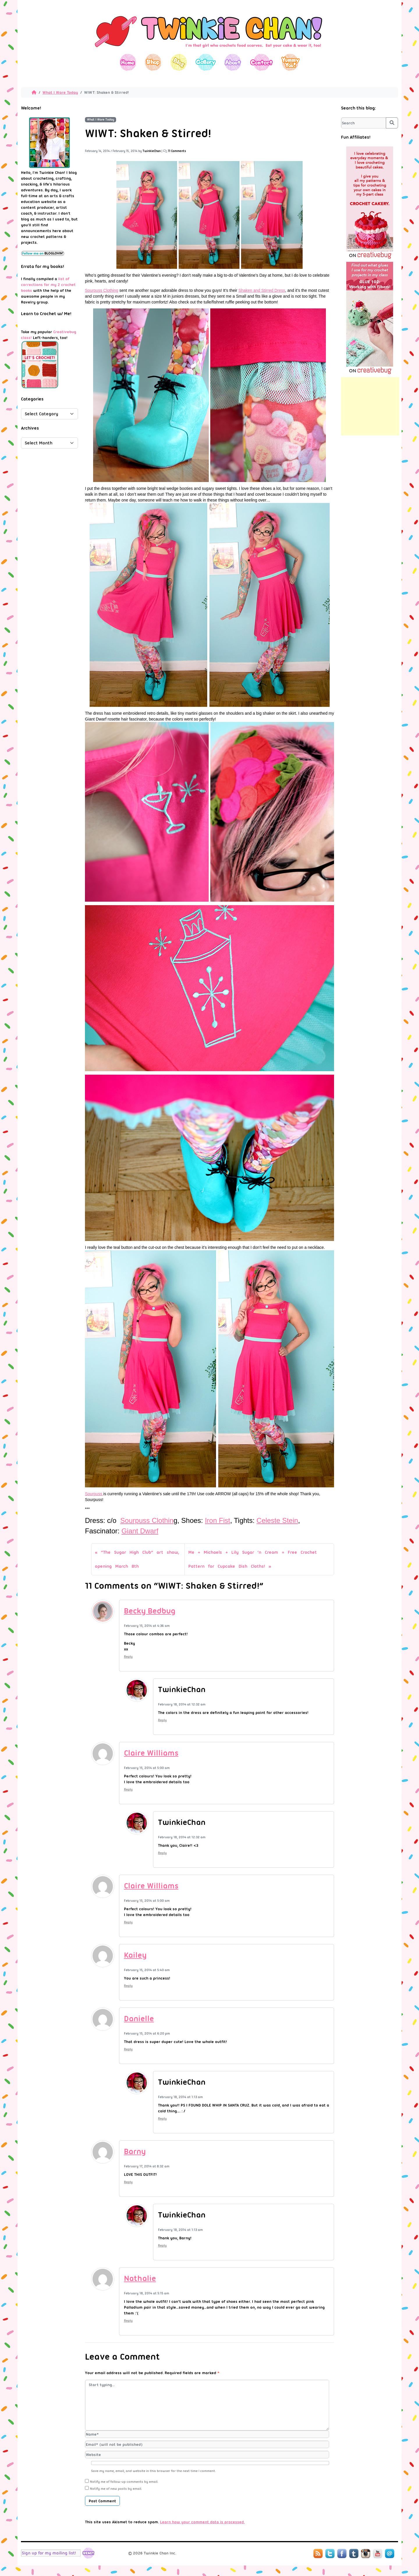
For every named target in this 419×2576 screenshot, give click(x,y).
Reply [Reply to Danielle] (128, 2049)
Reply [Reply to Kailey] (128, 1986)
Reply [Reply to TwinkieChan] (162, 1720)
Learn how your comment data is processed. (202, 2521)
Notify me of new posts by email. (116, 2489)
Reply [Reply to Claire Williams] (128, 1789)
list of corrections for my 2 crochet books (48, 284)
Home (128, 62)
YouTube (377, 2553)
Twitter (330, 2553)
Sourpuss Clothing (101, 290)
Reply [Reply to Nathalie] (128, 2321)
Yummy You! (290, 62)
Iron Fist (217, 1520)
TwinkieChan (152, 151)
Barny (135, 2151)
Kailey (135, 1955)
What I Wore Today (60, 92)
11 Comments (177, 151)
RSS (318, 2553)
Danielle (139, 2018)
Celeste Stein (277, 1520)
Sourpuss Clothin (146, 1520)
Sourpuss (94, 1493)
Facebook (342, 2553)
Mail (389, 2553)
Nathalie (140, 2278)
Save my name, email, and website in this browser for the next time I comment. (153, 2471)
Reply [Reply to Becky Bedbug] (128, 1657)
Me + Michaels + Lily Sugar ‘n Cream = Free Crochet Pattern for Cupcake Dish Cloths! (252, 1559)
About (232, 62)
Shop (153, 62)
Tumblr (353, 2553)
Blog (178, 62)
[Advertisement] (370, 406)
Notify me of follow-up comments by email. (124, 2482)
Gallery (206, 62)
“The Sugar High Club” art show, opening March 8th (137, 1559)
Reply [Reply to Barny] (128, 2182)
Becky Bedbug (149, 1610)
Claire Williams (151, 1753)
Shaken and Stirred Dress (261, 290)
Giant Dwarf (139, 1531)
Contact (261, 62)
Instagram (365, 2553)
